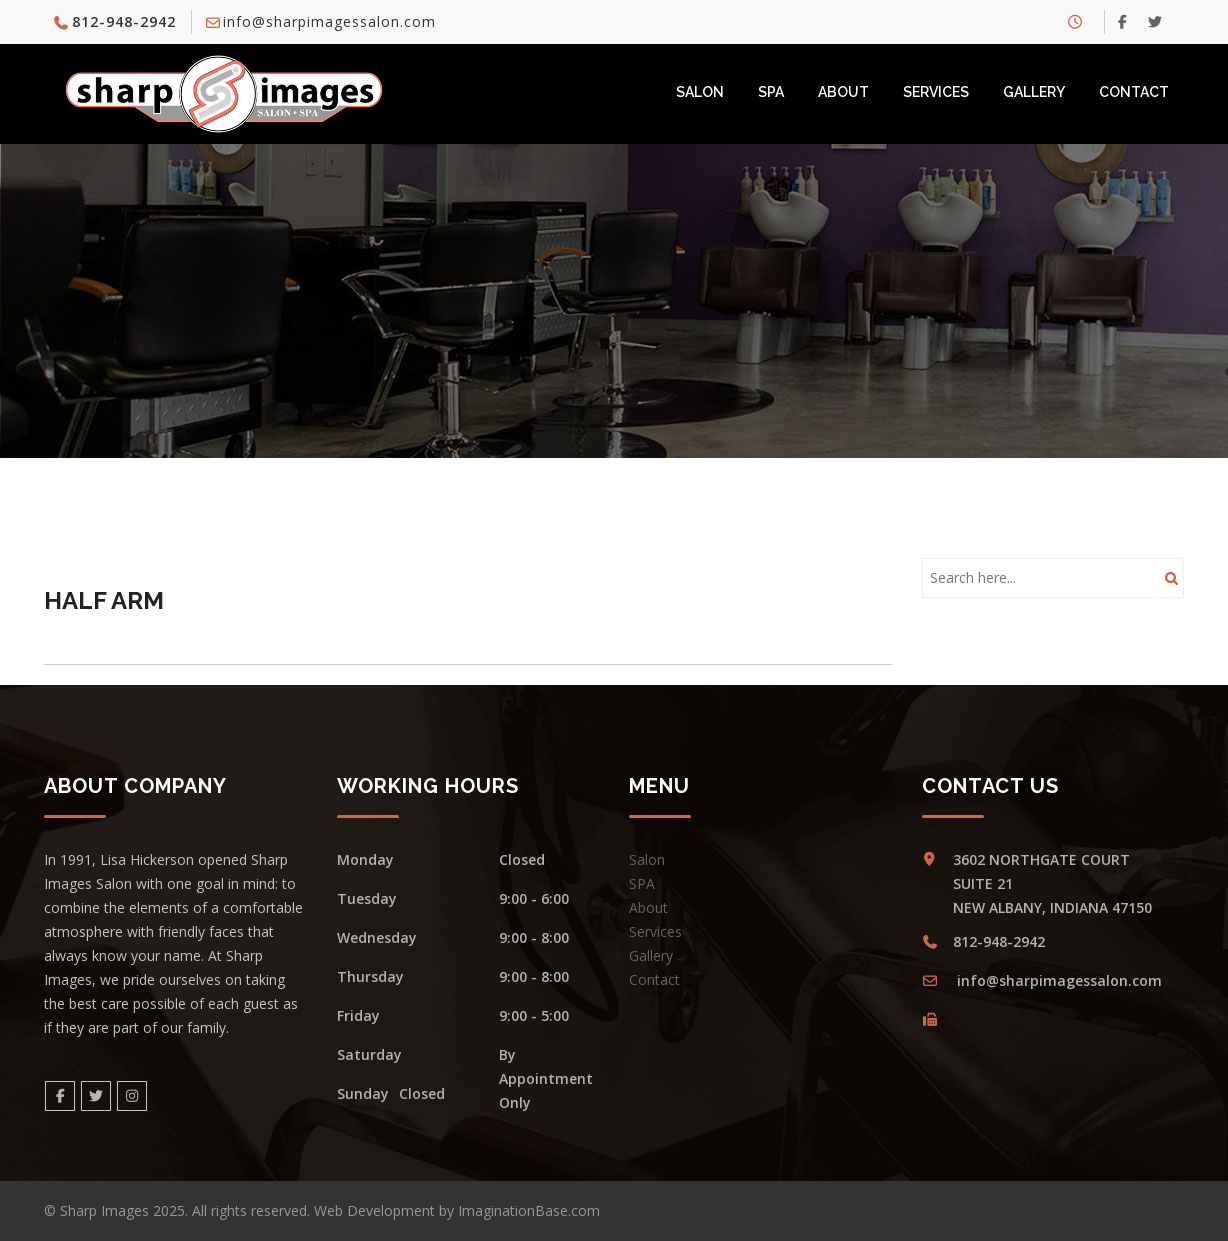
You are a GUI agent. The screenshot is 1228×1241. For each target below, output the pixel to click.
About (843, 92)
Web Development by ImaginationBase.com (457, 1210)
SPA (771, 92)
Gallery (1034, 92)
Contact (1134, 92)
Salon (700, 92)
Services (936, 92)
